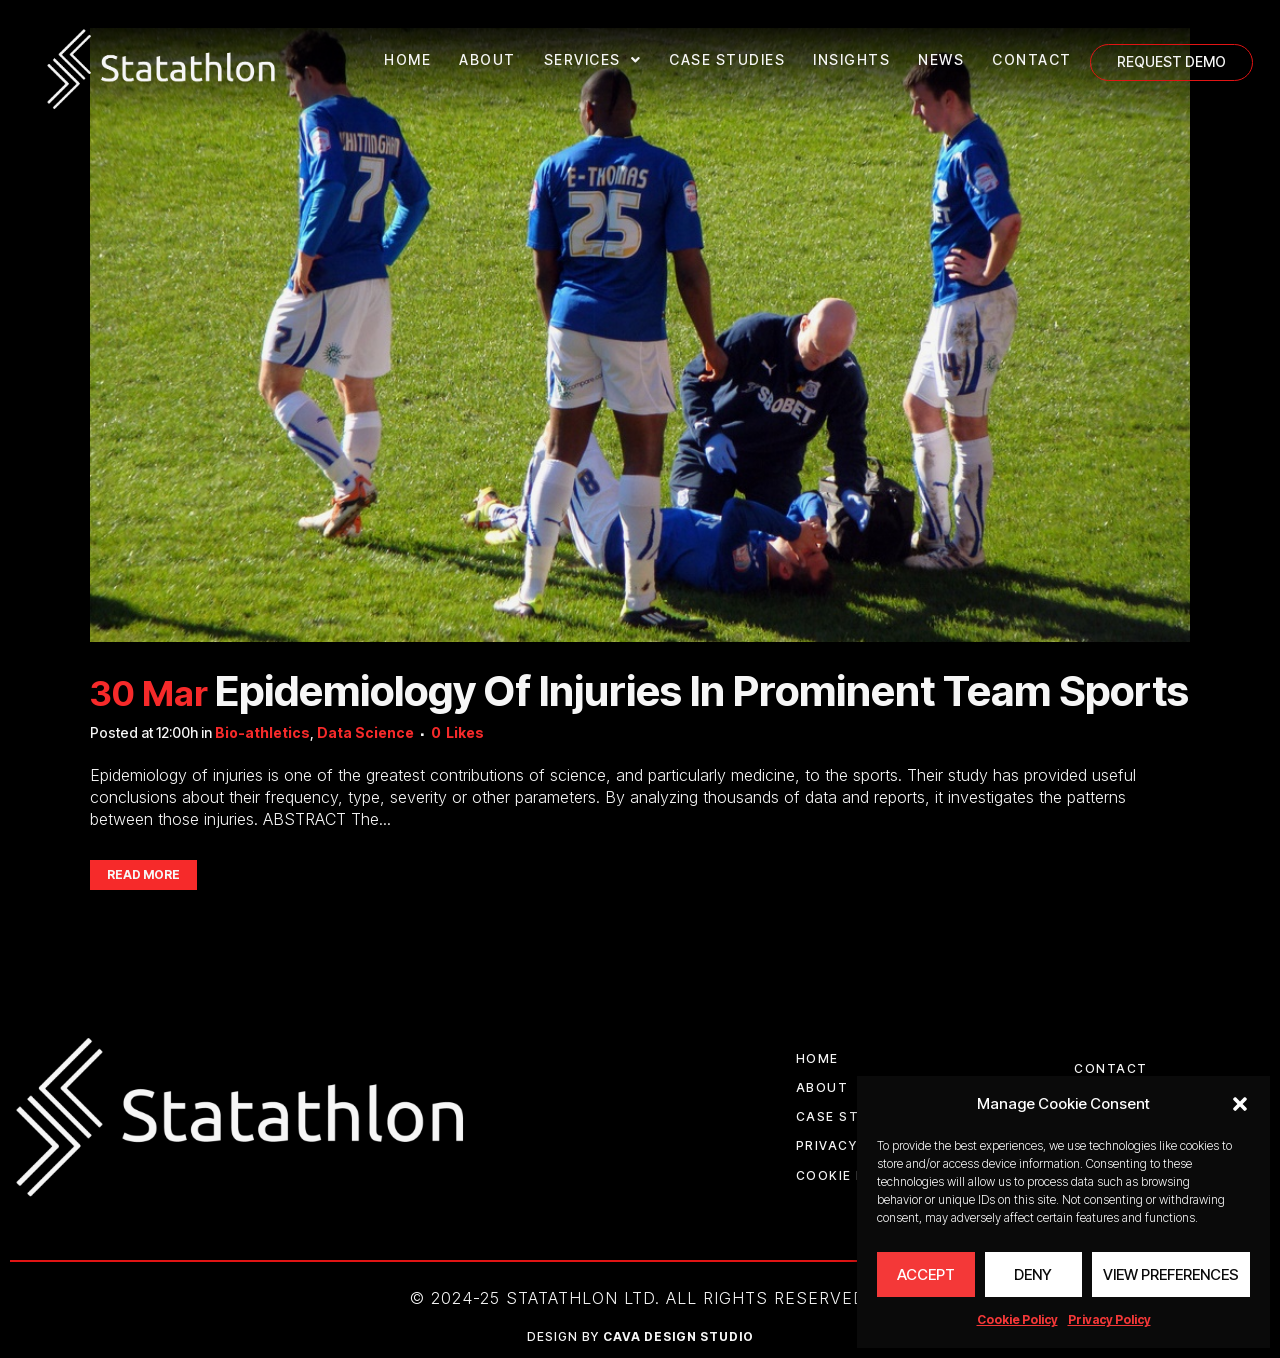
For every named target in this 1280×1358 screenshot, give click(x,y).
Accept (926, 1274)
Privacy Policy (1109, 1319)
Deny (1033, 1274)
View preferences (1171, 1274)
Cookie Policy (1017, 1319)
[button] (1240, 1104)
